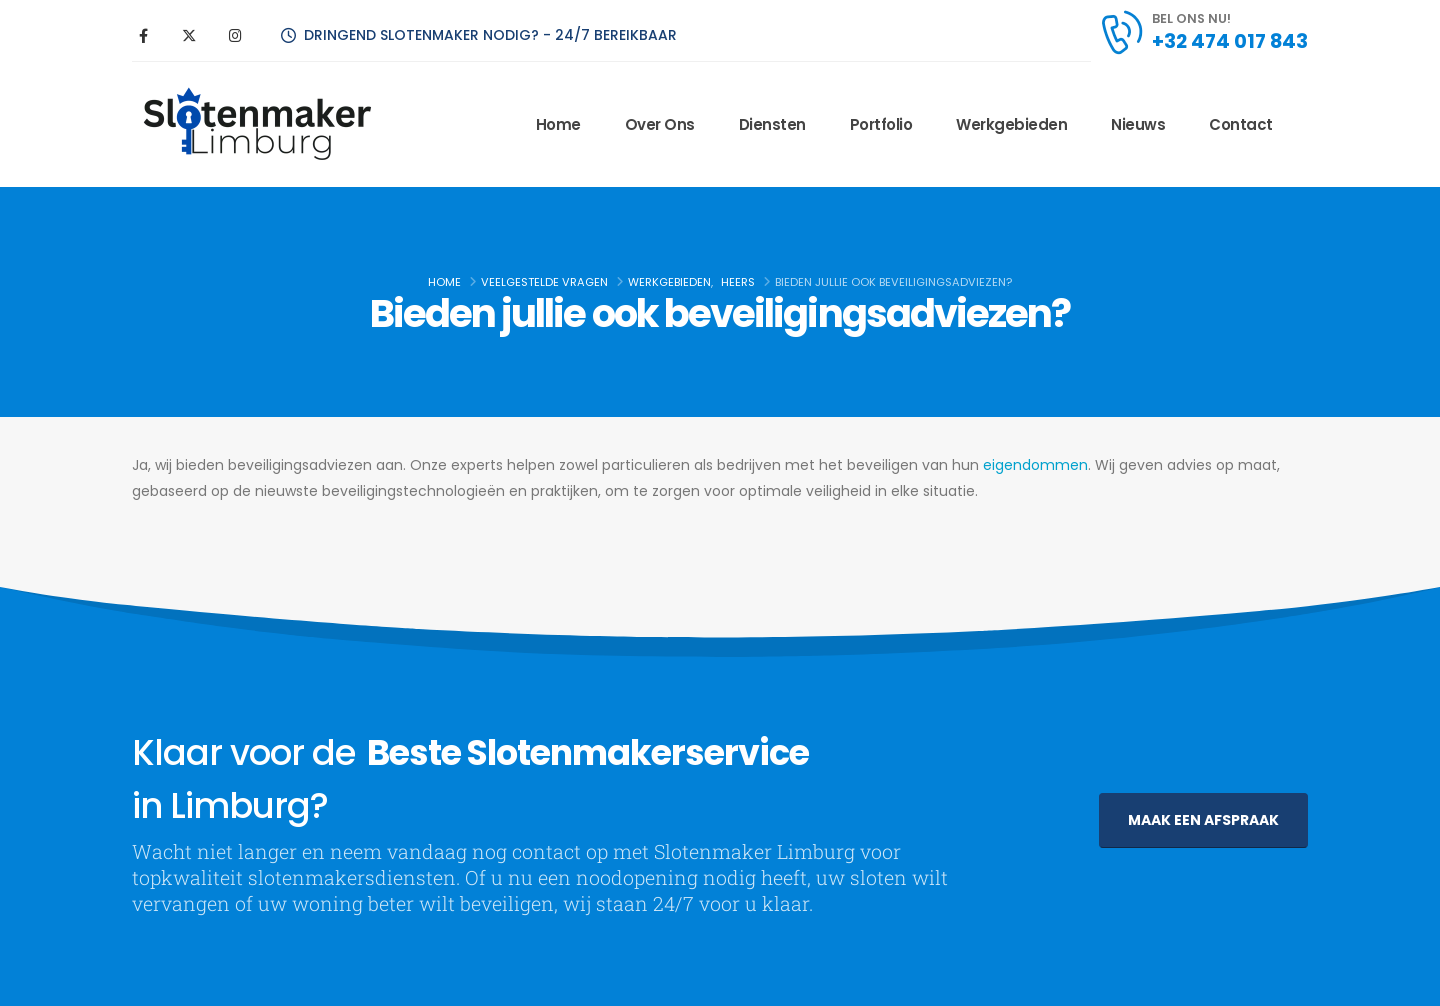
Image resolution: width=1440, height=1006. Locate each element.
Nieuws (1138, 124)
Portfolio (881, 124)
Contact (1241, 124)
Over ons (660, 124)
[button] (1203, 820)
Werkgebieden (1011, 124)
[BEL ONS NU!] (1203, 32)
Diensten (772, 124)
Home (558, 124)
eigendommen (1035, 465)
